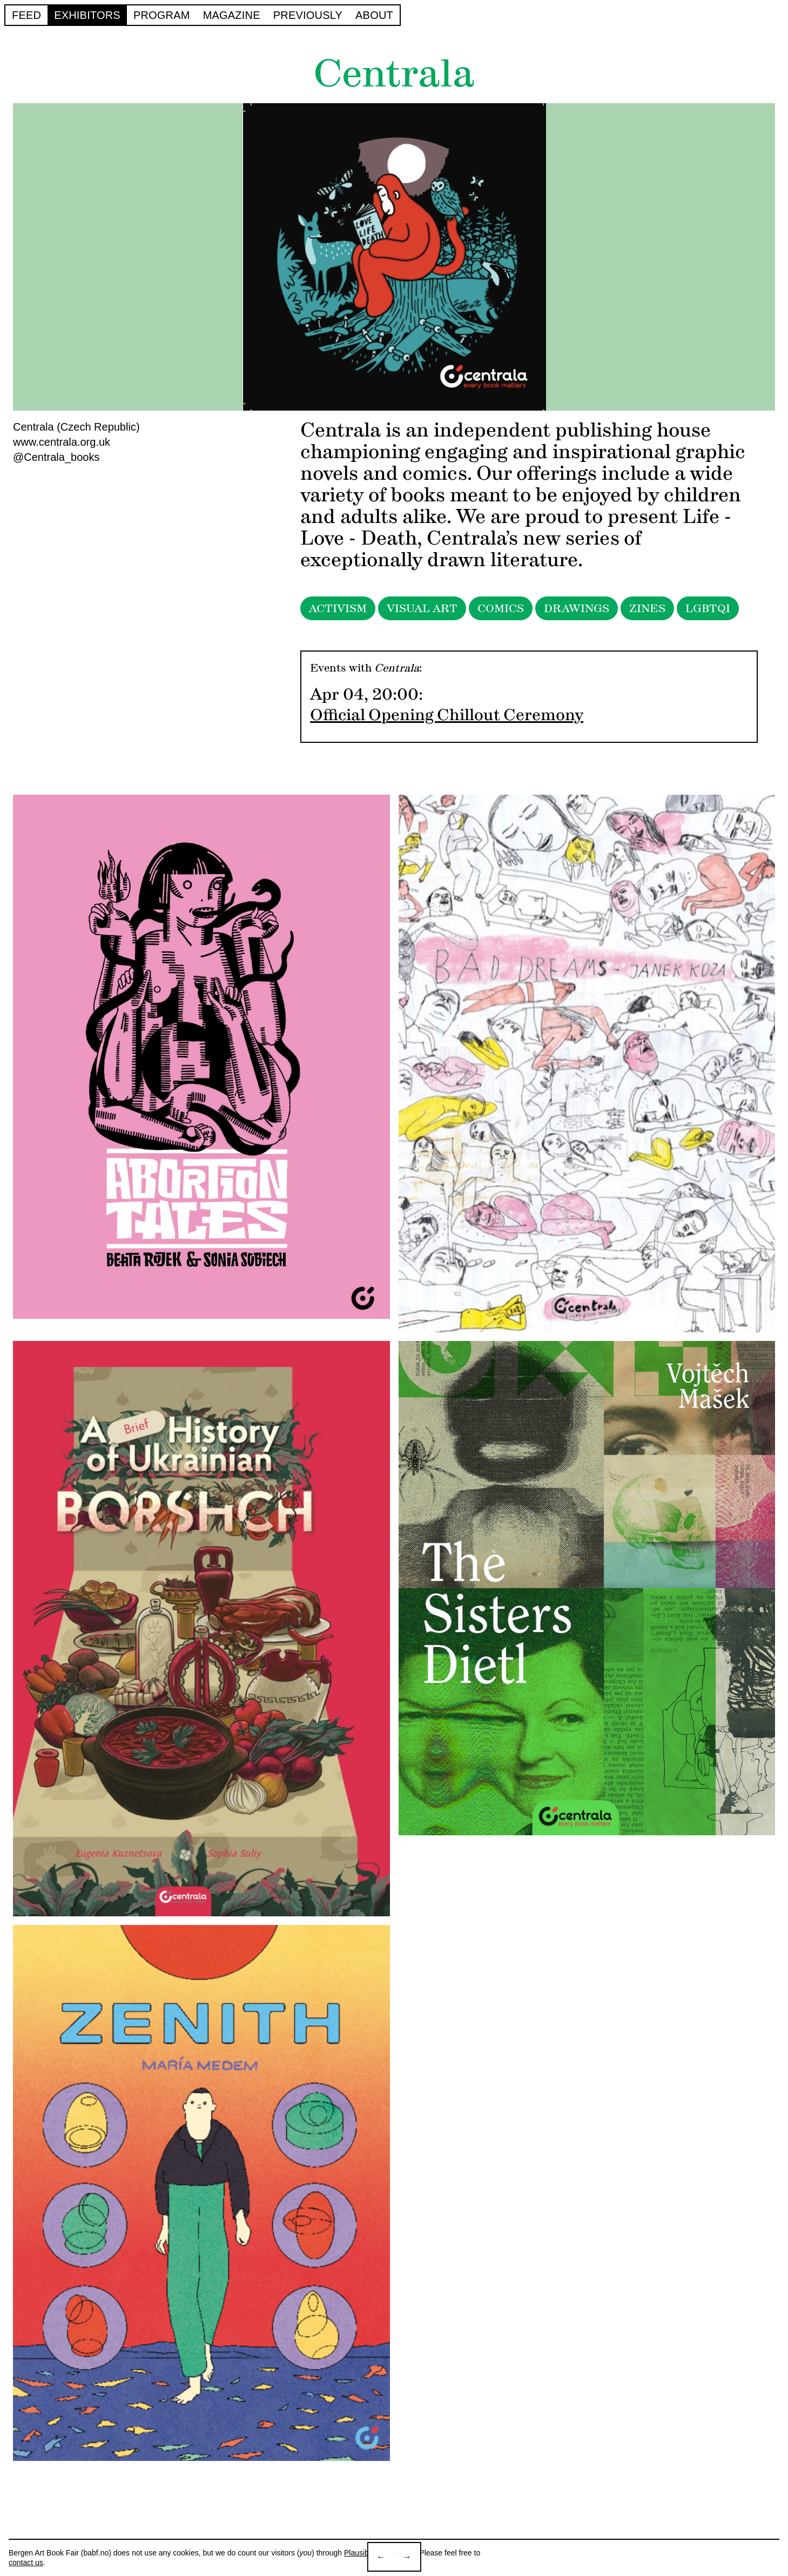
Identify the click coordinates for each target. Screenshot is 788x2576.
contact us (26, 2562)
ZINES (647, 608)
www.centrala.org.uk (61, 442)
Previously (307, 15)
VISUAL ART (422, 608)
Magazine (231, 15)
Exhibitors (87, 15)
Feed (26, 15)
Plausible (359, 2552)
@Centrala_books (56, 457)
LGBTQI (707, 608)
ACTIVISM (338, 608)
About (374, 15)
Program (161, 15)
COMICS (500, 608)
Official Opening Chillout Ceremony (446, 715)
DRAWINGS (576, 608)
